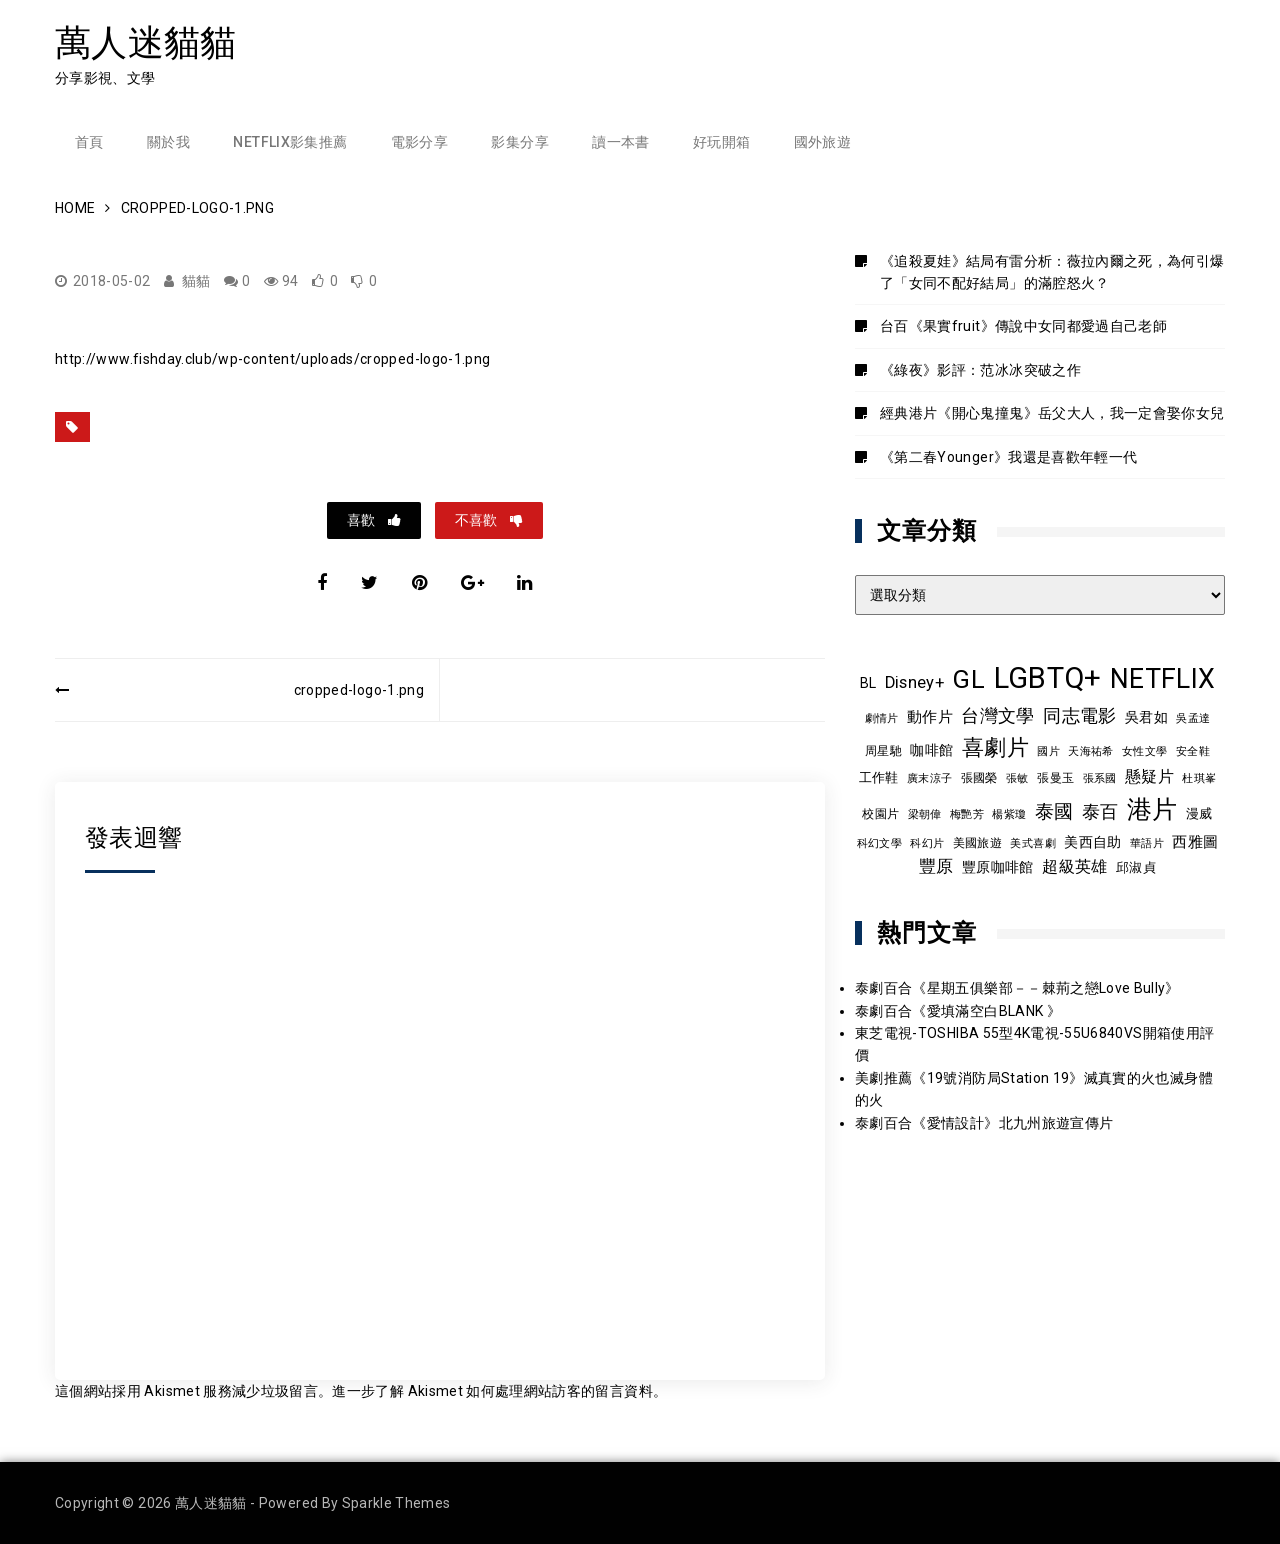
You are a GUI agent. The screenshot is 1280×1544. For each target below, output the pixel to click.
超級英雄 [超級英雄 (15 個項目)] (1074, 867)
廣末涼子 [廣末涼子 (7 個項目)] (929, 778)
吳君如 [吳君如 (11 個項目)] (1146, 717)
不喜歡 (477, 520)
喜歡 (362, 520)
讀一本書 (620, 142)
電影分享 (419, 142)
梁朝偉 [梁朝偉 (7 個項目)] (925, 814)
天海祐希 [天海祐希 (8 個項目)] (1090, 751)
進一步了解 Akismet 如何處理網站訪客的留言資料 (492, 1391)
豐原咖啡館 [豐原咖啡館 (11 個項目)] (998, 867)
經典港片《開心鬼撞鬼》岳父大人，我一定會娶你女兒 (1052, 413)
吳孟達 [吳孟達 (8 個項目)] (1193, 718)
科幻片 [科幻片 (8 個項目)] (927, 843)
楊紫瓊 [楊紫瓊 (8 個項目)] (1009, 814)
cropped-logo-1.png (359, 690)
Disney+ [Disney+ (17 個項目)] (914, 682)
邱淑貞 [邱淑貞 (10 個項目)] (1136, 867)
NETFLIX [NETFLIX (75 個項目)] (1162, 679)
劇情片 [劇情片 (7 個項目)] (882, 718)
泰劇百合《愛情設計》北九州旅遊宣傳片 (984, 1123)
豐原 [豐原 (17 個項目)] (936, 866)
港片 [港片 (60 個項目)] (1152, 809)
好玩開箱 (721, 142)
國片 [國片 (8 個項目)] (1048, 751)
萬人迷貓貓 (146, 42)
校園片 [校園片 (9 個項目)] (880, 814)
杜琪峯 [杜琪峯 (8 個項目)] (1199, 778)
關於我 (168, 142)
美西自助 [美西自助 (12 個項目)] (1092, 842)
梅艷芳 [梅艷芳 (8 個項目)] (967, 814)
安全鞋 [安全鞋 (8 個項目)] (1193, 751)
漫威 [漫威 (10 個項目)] (1199, 813)
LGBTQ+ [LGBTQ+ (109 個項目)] (1048, 678)
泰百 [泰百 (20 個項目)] (1100, 812)
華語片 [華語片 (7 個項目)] (1147, 843)
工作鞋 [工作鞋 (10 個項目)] (879, 777)
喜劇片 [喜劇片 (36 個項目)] (995, 747)
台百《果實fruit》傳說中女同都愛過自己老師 (1023, 326)
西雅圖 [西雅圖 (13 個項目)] (1195, 842)
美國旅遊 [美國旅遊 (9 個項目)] (977, 843)
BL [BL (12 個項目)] (868, 683)
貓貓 (196, 281)
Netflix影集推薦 (290, 142)
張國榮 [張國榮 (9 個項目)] (979, 778)
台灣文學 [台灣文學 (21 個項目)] (997, 715)
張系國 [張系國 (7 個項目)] (1100, 778)
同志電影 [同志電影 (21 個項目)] (1079, 715)
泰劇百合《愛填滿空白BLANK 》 (958, 1011)
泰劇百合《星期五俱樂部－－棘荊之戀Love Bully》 (1017, 988)
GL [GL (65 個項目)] (968, 679)
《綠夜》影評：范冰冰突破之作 (980, 370)
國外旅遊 (822, 142)
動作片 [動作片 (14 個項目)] (930, 717)
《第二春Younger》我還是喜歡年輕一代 (1008, 457)
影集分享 (519, 142)
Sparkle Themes (396, 1503)
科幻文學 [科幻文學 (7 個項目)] (879, 843)
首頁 (89, 142)
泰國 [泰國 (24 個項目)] (1054, 812)
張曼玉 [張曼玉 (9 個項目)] (1055, 778)
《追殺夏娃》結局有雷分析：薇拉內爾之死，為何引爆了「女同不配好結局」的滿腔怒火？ (1052, 272)
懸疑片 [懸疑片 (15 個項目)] (1149, 777)
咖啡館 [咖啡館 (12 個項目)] (931, 750)
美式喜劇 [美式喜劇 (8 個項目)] (1032, 843)
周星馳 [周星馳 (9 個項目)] (883, 751)
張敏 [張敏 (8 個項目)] (1017, 778)
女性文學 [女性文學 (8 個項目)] (1144, 751)
